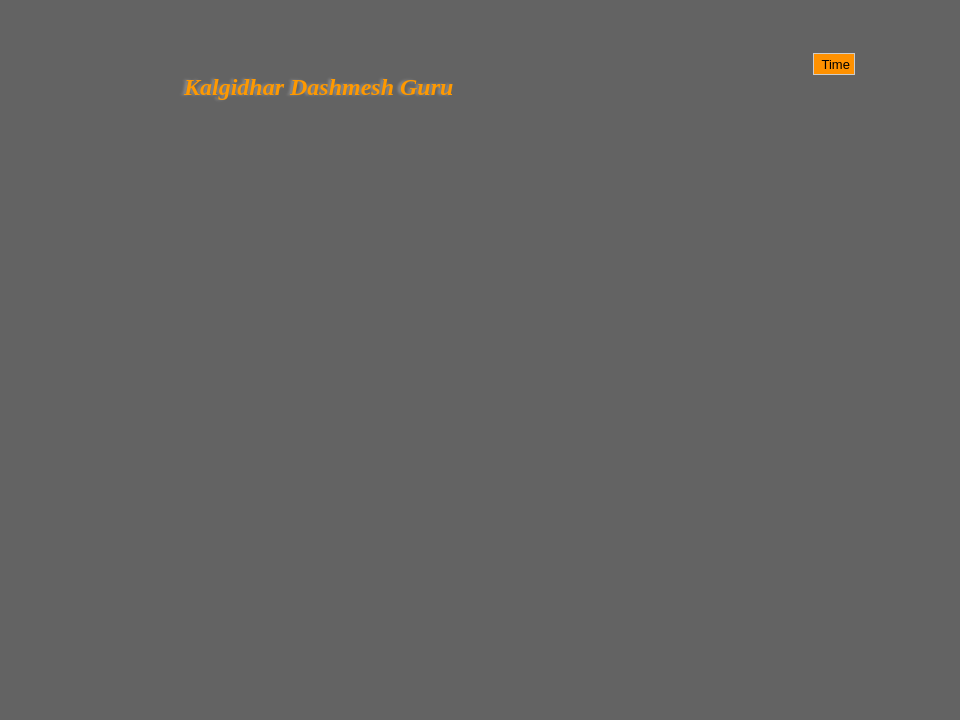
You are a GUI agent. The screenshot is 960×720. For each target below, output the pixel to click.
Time (834, 64)
